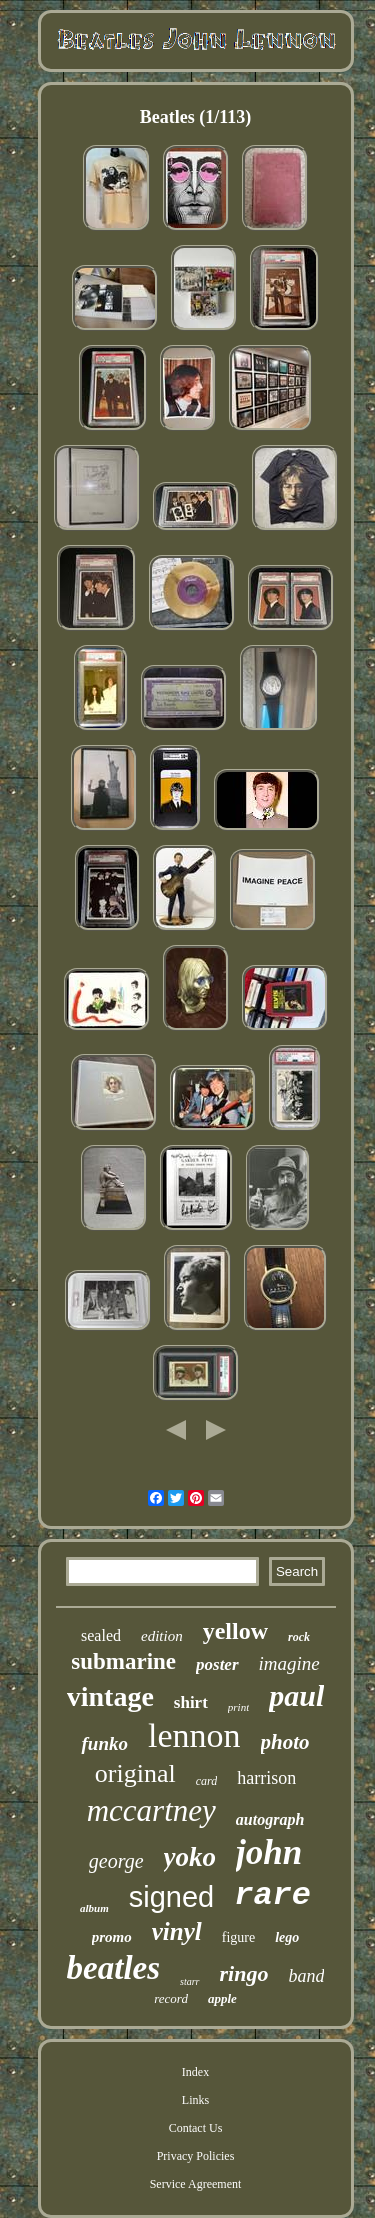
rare (272, 1895)
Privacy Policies (196, 2156)
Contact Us (196, 2128)
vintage (110, 1696)
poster (217, 1664)
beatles (113, 1968)
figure (238, 1937)
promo (112, 1937)
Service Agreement (196, 2184)
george (116, 1861)
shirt (191, 1702)
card (207, 1781)
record (171, 1998)
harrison (266, 1778)
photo (285, 1742)
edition (162, 1636)
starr (189, 1981)
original (135, 1773)
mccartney (151, 1810)
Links (195, 2100)
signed (171, 1897)
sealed (101, 1635)
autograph (270, 1819)
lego (287, 1937)
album (94, 1908)
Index (195, 2072)
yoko (190, 1857)
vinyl (177, 1931)
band (306, 1976)
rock (299, 1637)
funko (104, 1743)
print (238, 1707)
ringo (244, 1973)
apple (222, 1998)
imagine (289, 1663)
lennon (194, 1735)
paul (296, 1695)
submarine (123, 1661)
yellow (235, 1631)
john (269, 1852)
